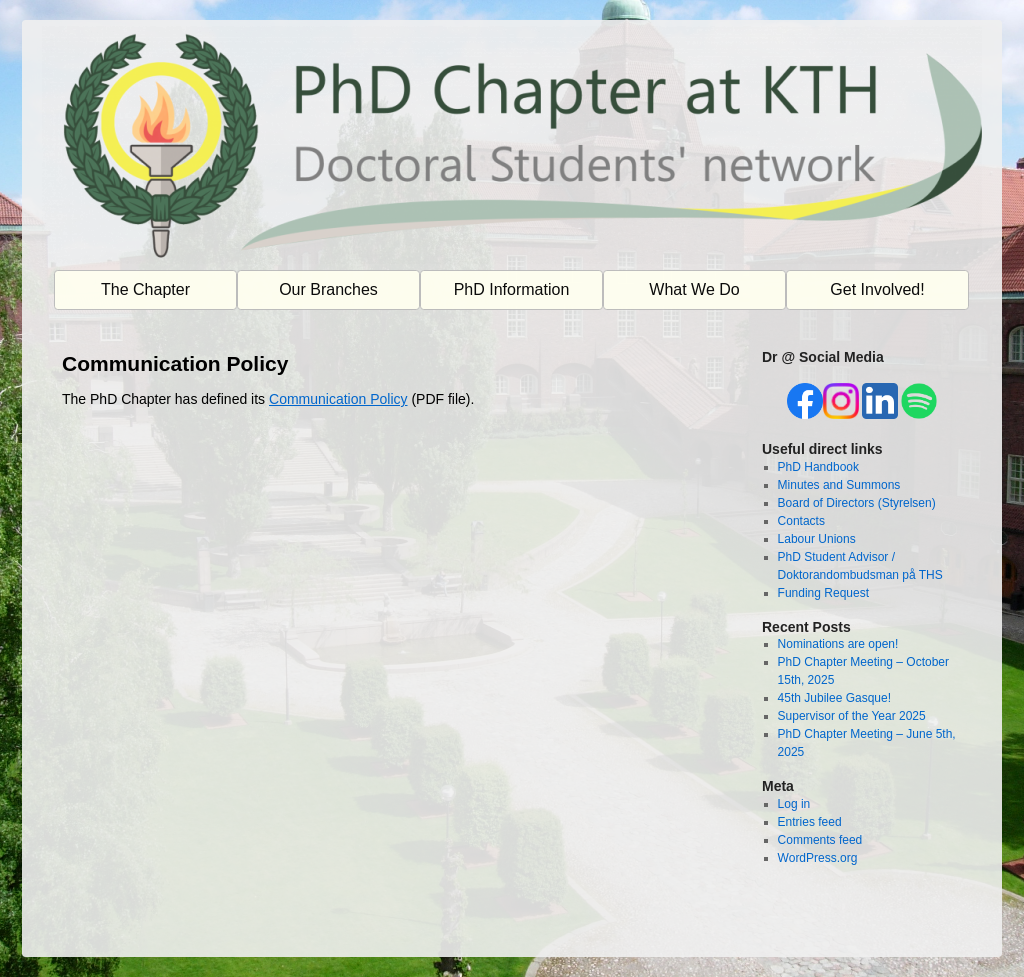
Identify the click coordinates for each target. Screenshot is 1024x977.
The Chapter (145, 289)
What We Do (694, 289)
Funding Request (823, 593)
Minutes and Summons (839, 485)
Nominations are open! (838, 644)
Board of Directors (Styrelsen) (857, 503)
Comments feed (820, 840)
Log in (794, 804)
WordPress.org (818, 858)
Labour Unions (817, 539)
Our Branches (328, 289)
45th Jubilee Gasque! (834, 698)
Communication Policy (338, 399)
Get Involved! (877, 289)
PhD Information (512, 289)
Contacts (801, 521)
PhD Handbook (818, 467)
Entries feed (810, 822)
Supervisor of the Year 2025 (852, 716)
